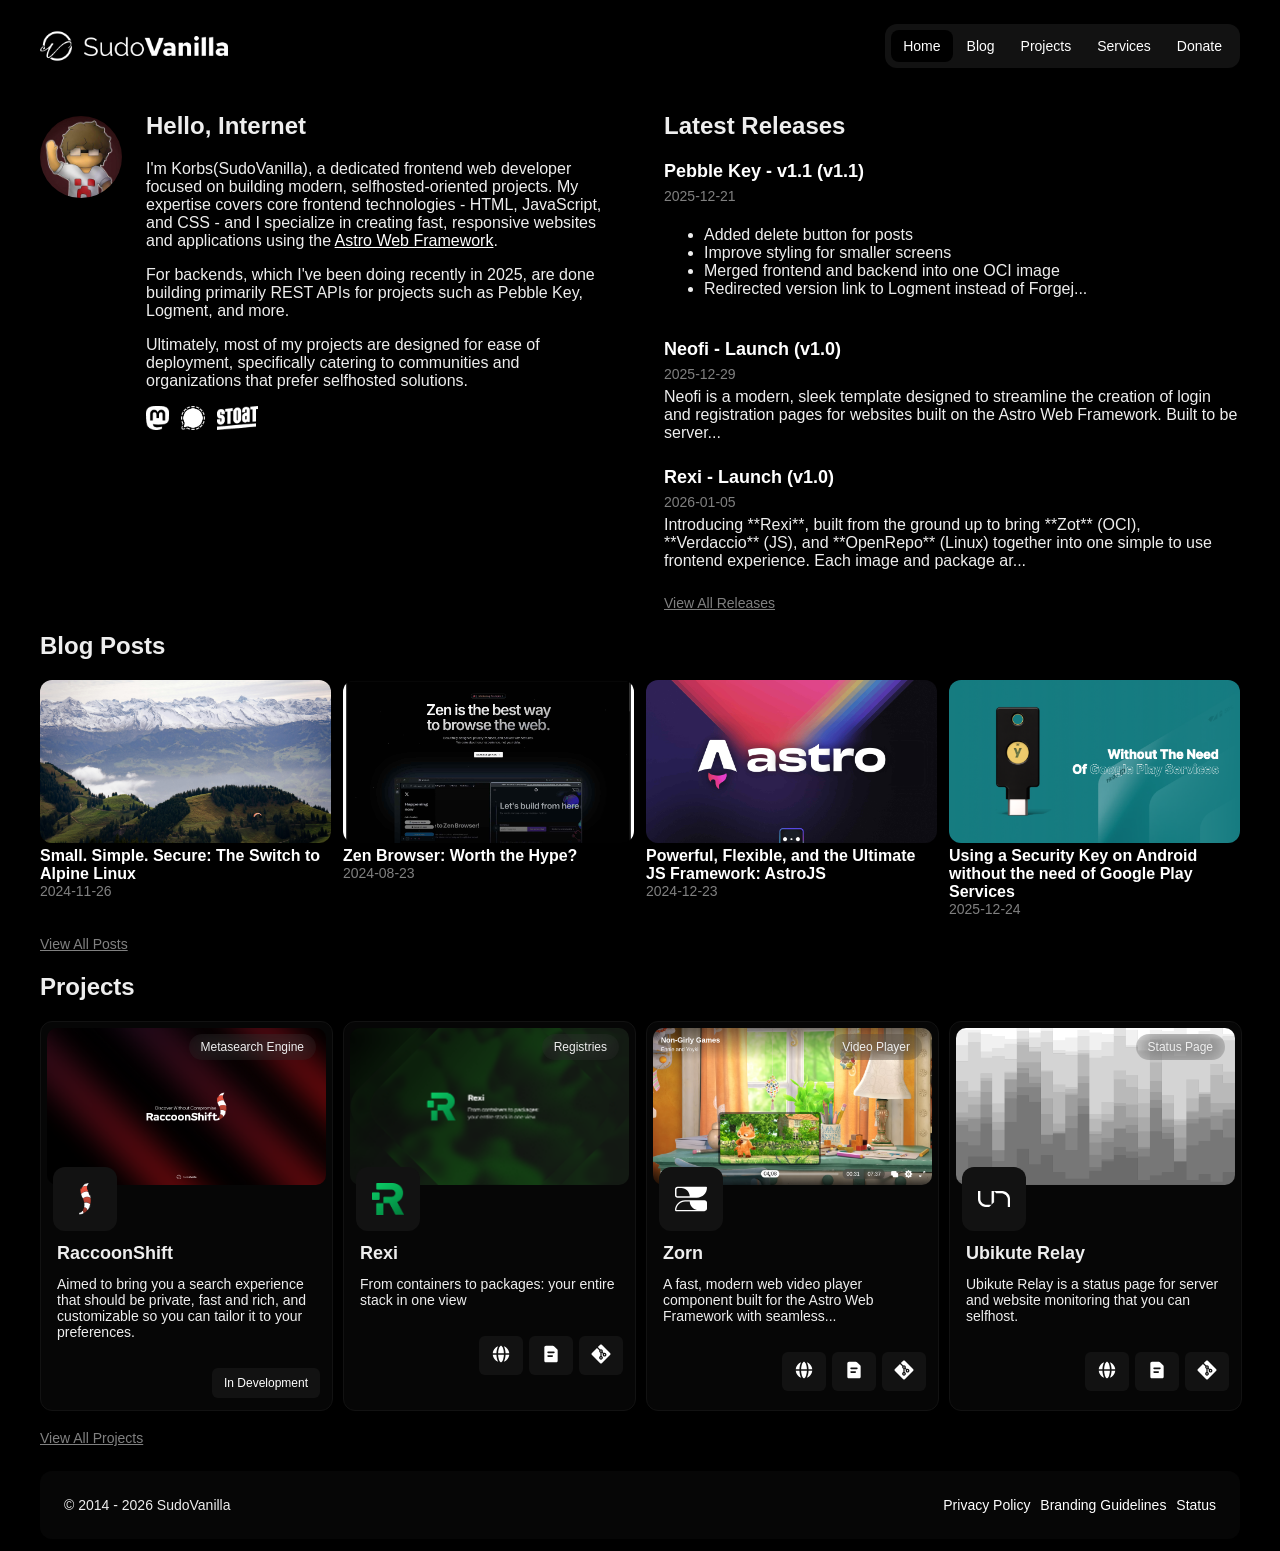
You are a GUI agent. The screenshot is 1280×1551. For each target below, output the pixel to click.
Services (1124, 46)
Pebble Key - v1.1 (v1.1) (764, 171)
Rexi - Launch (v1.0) (749, 477)
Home (921, 46)
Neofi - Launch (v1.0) (752, 349)
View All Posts (84, 944)
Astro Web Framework (414, 240)
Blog (981, 46)
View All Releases (719, 603)
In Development (266, 1383)
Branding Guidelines (1103, 1505)
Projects (1046, 46)
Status (1196, 1505)
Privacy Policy (986, 1505)
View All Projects (91, 1438)
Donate (1199, 46)
